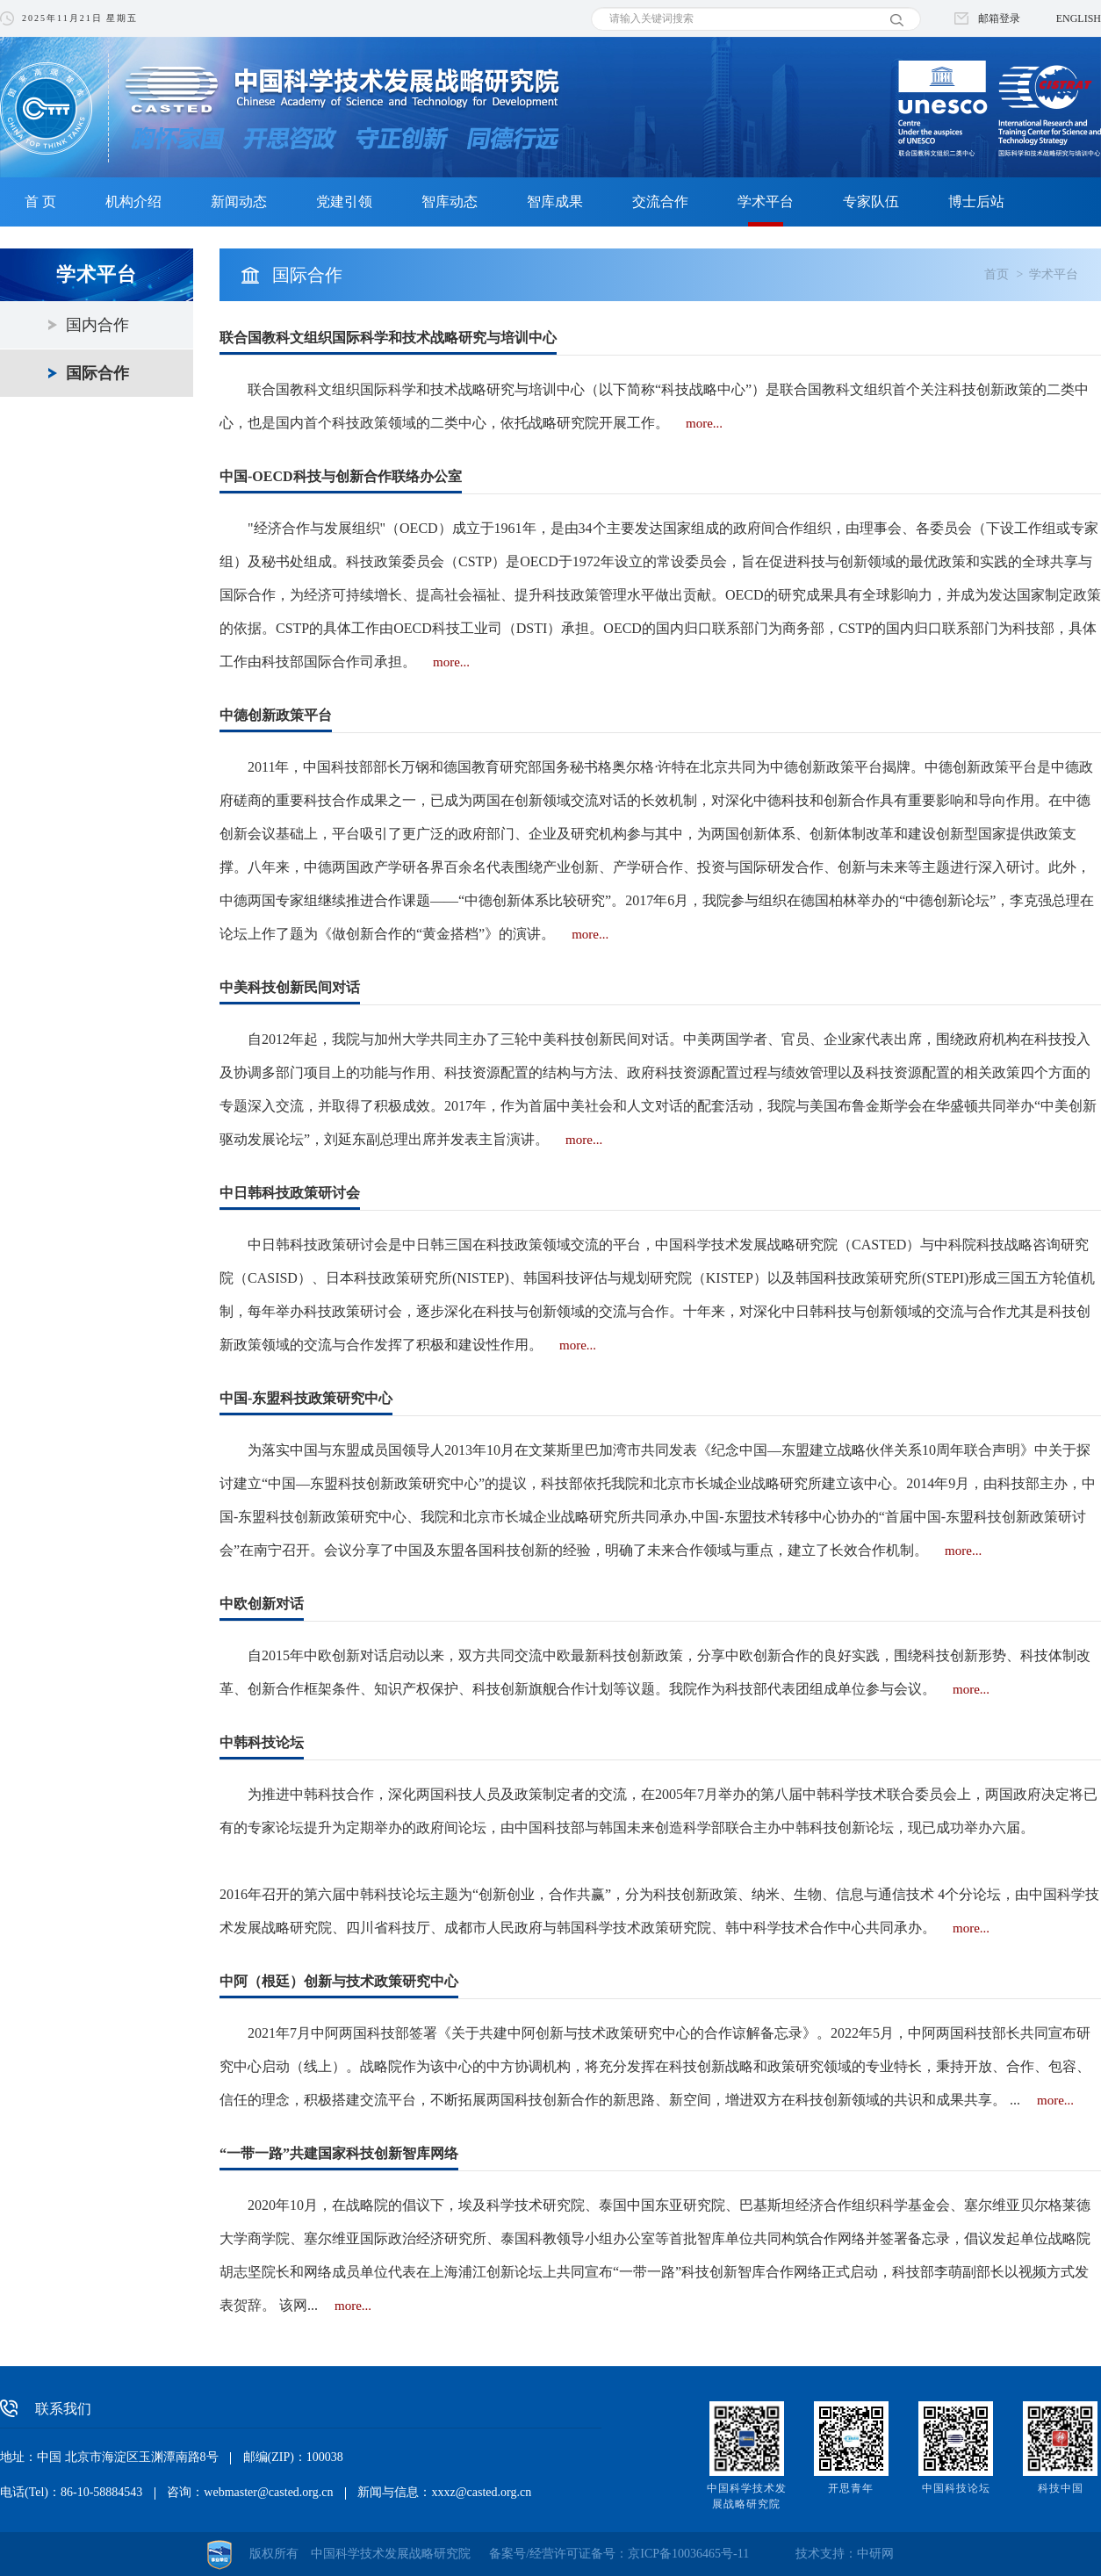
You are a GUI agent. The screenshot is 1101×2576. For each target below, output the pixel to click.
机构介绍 (133, 201)
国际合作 (97, 373)
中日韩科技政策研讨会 (289, 1192)
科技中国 (1060, 2488)
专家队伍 (871, 201)
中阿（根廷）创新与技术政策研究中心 (338, 1981)
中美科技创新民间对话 (289, 987)
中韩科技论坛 (261, 1742)
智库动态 (449, 201)
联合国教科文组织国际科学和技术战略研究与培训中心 (388, 337)
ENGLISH (1078, 18)
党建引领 (344, 201)
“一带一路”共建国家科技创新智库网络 (338, 2153)
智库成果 (555, 201)
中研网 (875, 2553)
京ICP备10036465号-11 (688, 2553)
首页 (996, 274)
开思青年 (851, 2488)
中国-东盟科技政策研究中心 (305, 1398)
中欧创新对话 (261, 1603)
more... (704, 423)
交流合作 (660, 201)
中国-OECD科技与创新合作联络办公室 (340, 476)
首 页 (40, 201)
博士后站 (976, 201)
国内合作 (97, 325)
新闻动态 (239, 201)
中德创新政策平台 (275, 715)
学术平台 (766, 201)
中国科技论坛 (956, 2488)
